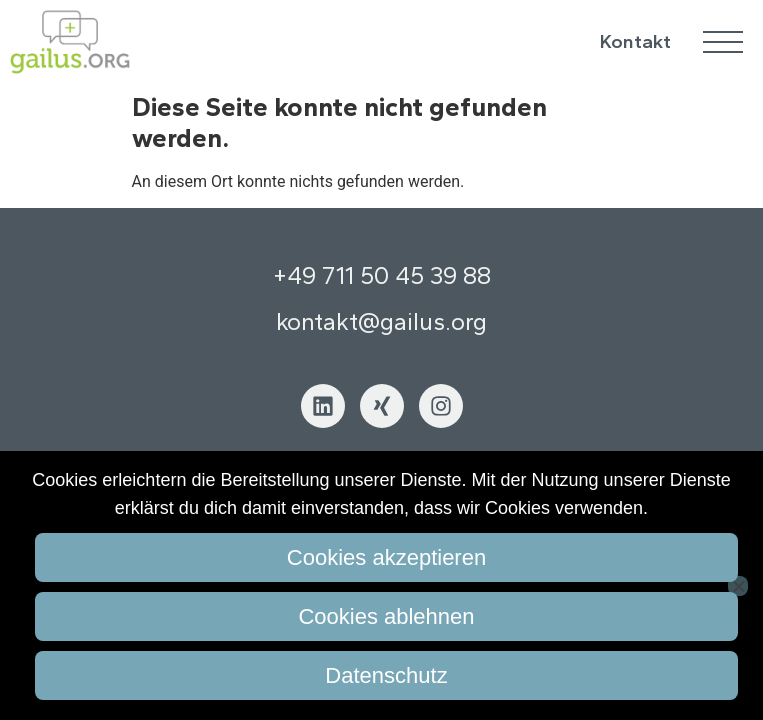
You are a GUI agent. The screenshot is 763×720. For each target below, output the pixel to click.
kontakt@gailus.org (381, 321)
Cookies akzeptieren (386, 557)
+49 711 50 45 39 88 (382, 275)
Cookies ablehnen (386, 616)
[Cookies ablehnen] (738, 586)
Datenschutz (386, 675)
